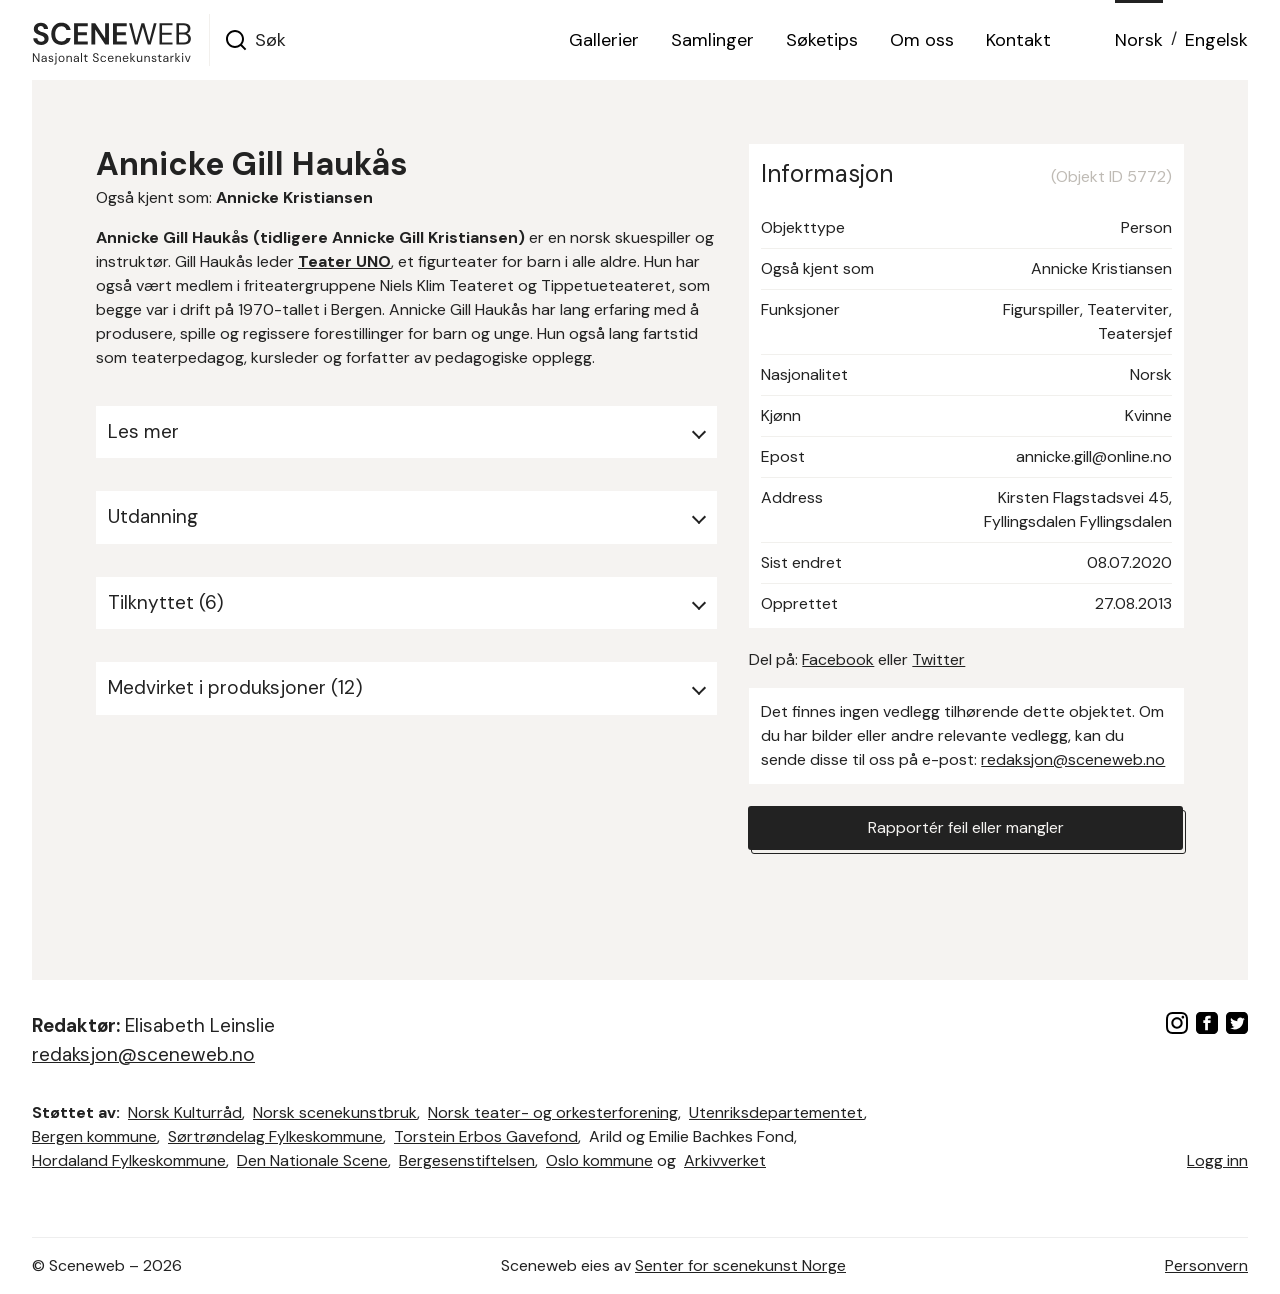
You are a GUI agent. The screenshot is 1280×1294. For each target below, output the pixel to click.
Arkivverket (725, 1160)
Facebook (838, 659)
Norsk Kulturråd (185, 1112)
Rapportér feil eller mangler (966, 827)
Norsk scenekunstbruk (335, 1112)
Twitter (938, 659)
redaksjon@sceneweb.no (1073, 759)
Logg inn (1217, 1160)
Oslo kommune (599, 1160)
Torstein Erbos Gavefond (486, 1136)
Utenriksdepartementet (776, 1112)
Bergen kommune (94, 1136)
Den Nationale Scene (312, 1160)
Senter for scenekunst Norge (740, 1265)
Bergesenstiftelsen (467, 1160)
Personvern (1206, 1265)
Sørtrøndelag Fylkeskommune (275, 1136)
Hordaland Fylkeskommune (129, 1160)
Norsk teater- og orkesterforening (553, 1112)
